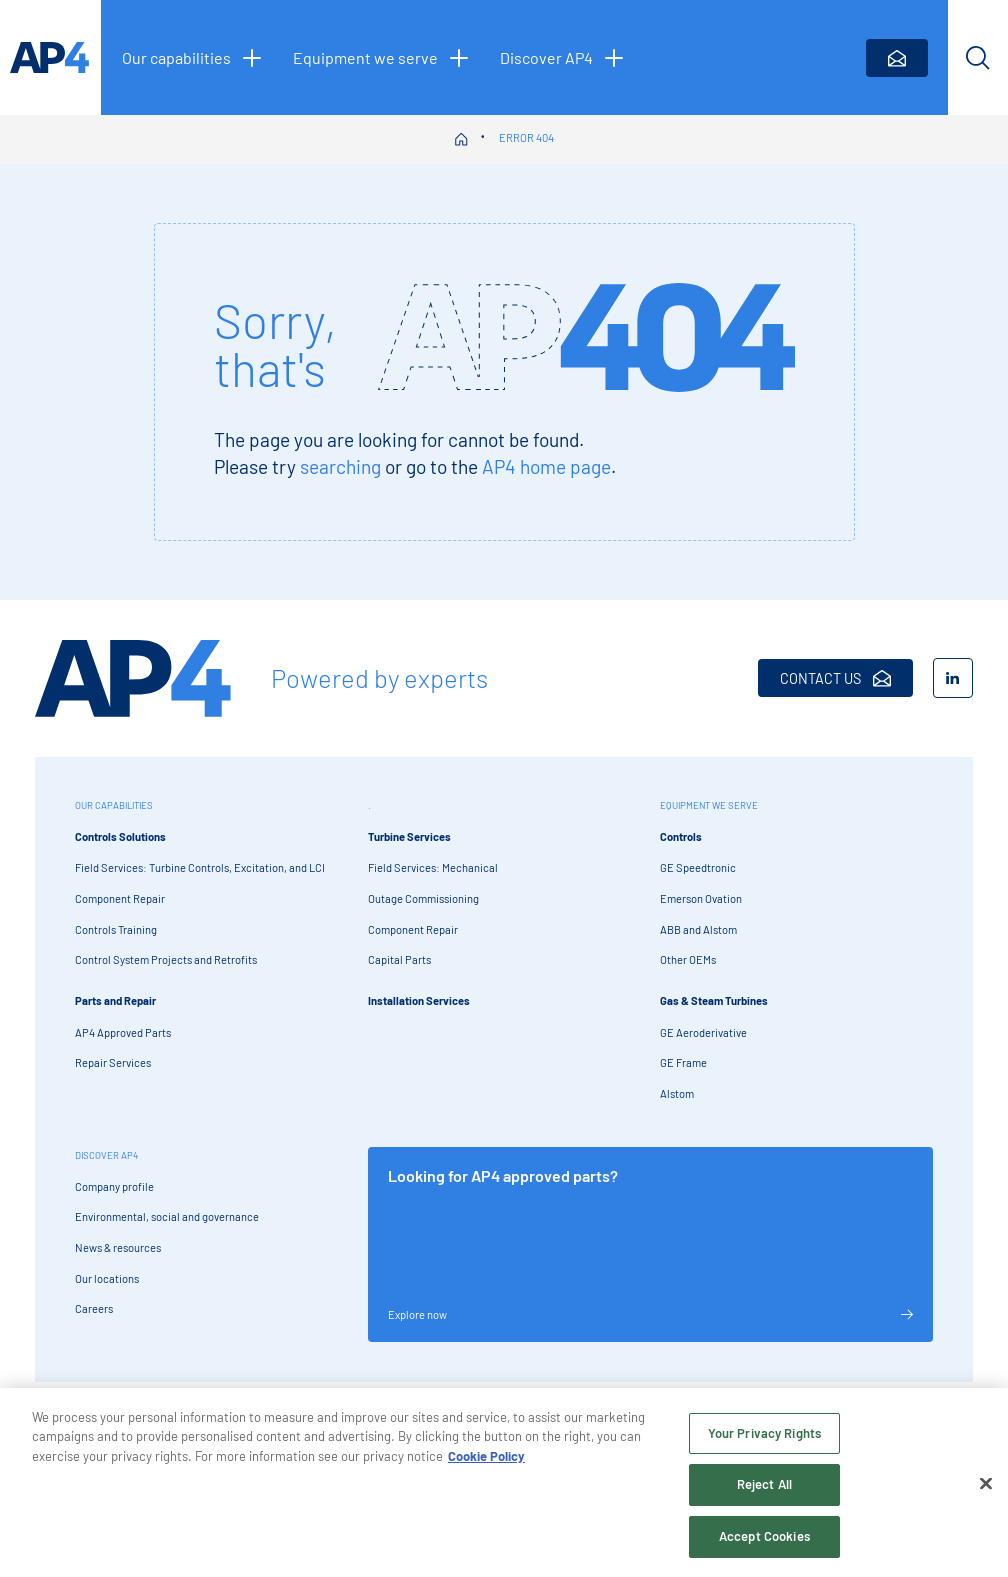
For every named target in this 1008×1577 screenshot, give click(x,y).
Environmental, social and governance (167, 1216)
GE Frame (683, 1062)
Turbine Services (409, 836)
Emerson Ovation (701, 898)
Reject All (764, 1491)
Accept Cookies (764, 1543)
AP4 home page (546, 466)
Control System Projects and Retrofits (166, 959)
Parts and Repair (115, 1000)
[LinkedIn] (953, 678)
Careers (94, 1308)
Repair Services (113, 1062)
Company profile (114, 1186)
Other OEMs (688, 959)
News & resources (118, 1247)
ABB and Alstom (698, 929)
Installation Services (419, 1000)
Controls (681, 836)
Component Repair (120, 898)
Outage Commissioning (423, 898)
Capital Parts (399, 959)
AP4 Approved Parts (123, 1032)
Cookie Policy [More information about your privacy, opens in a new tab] (486, 1462)
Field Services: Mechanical (433, 867)
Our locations (107, 1278)
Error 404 (526, 137)
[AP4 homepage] (50, 57)
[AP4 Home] (133, 678)
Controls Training (116, 929)
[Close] (986, 1490)
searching (340, 466)
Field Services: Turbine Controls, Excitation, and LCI (200, 867)
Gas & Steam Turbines (714, 1000)
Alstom (677, 1093)
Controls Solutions (120, 836)
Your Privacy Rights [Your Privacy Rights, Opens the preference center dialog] (764, 1439)
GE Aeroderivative (703, 1032)
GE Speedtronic (698, 867)
